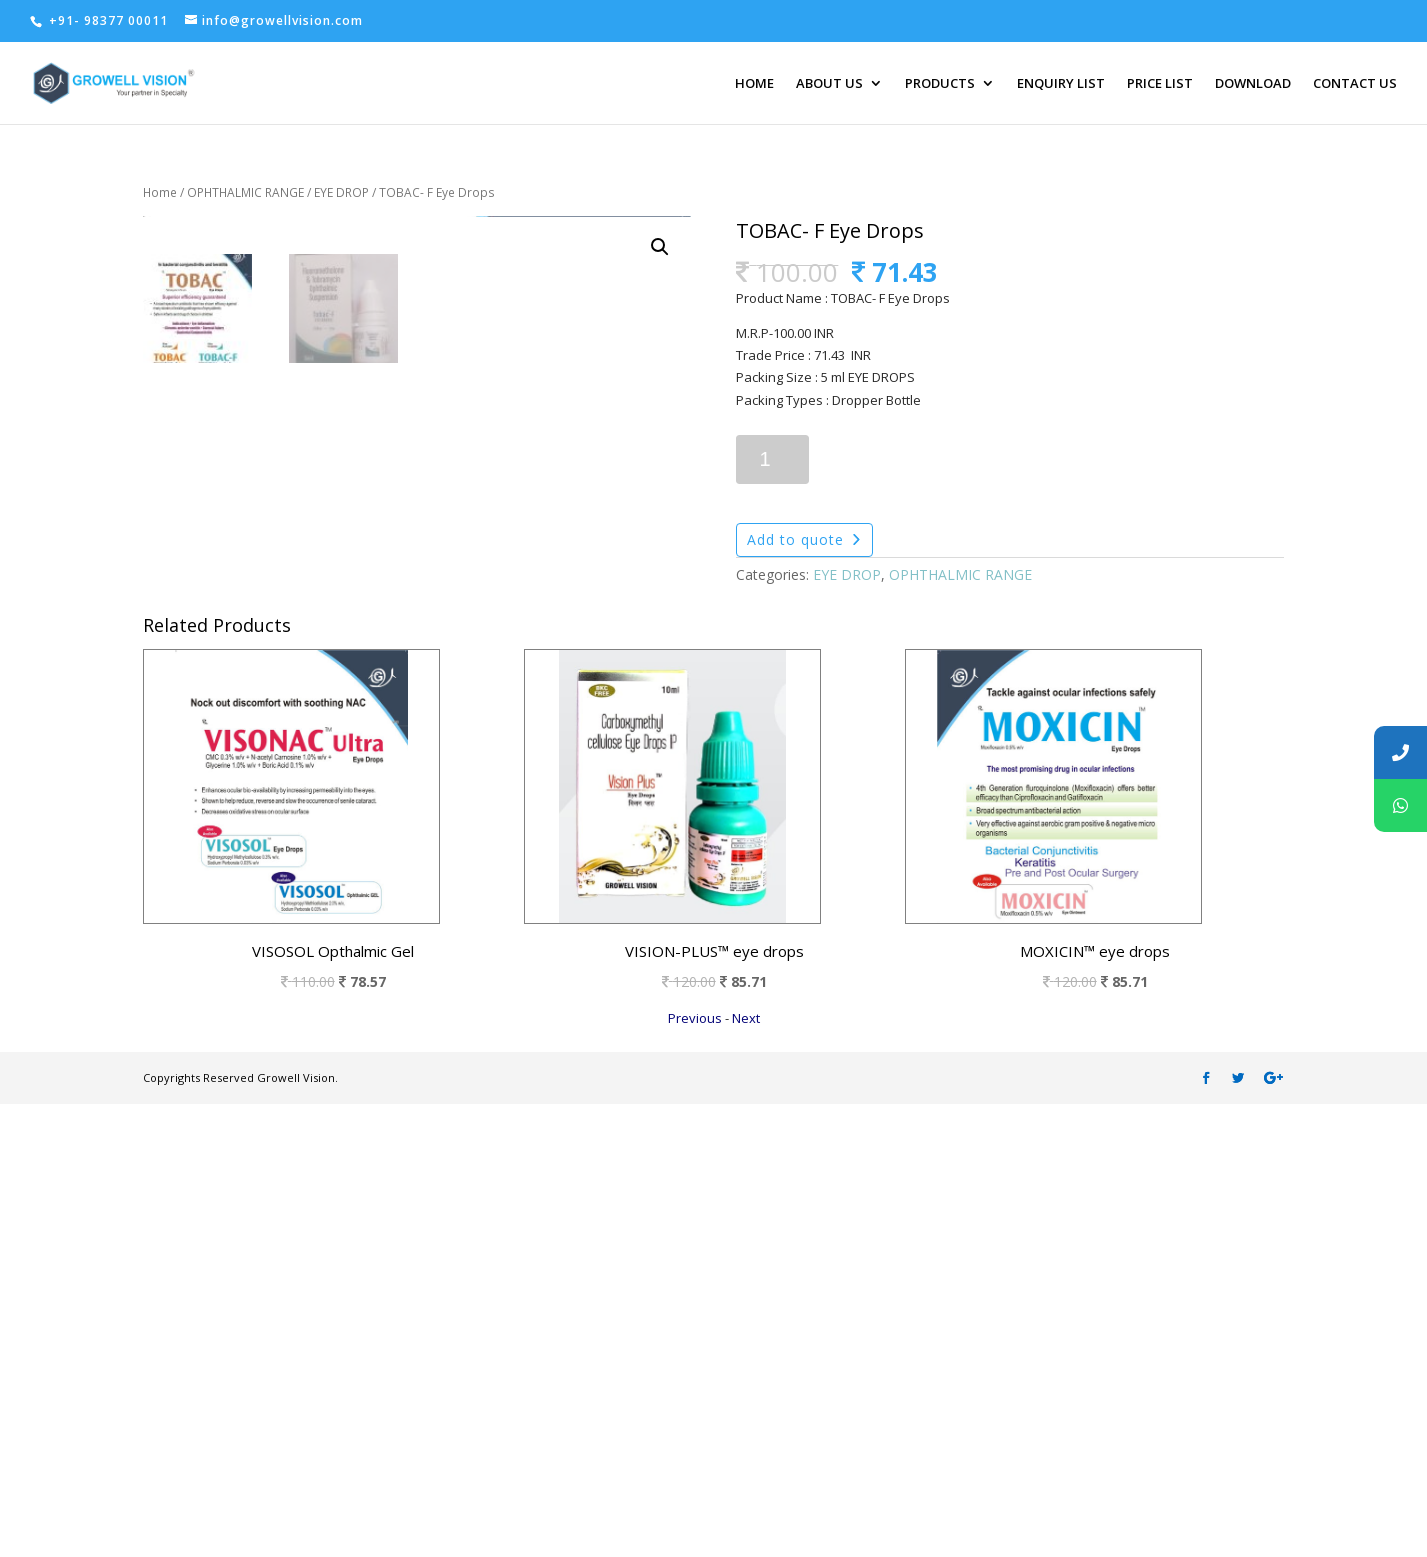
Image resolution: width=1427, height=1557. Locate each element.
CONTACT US (1355, 84)
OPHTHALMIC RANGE (245, 192)
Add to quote (795, 539)
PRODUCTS (940, 84)
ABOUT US (829, 84)
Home (160, 192)
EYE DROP (341, 192)
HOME (754, 84)
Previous (695, 1471)
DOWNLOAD (1253, 84)
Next (746, 1471)
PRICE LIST (1160, 84)
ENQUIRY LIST (1061, 84)
